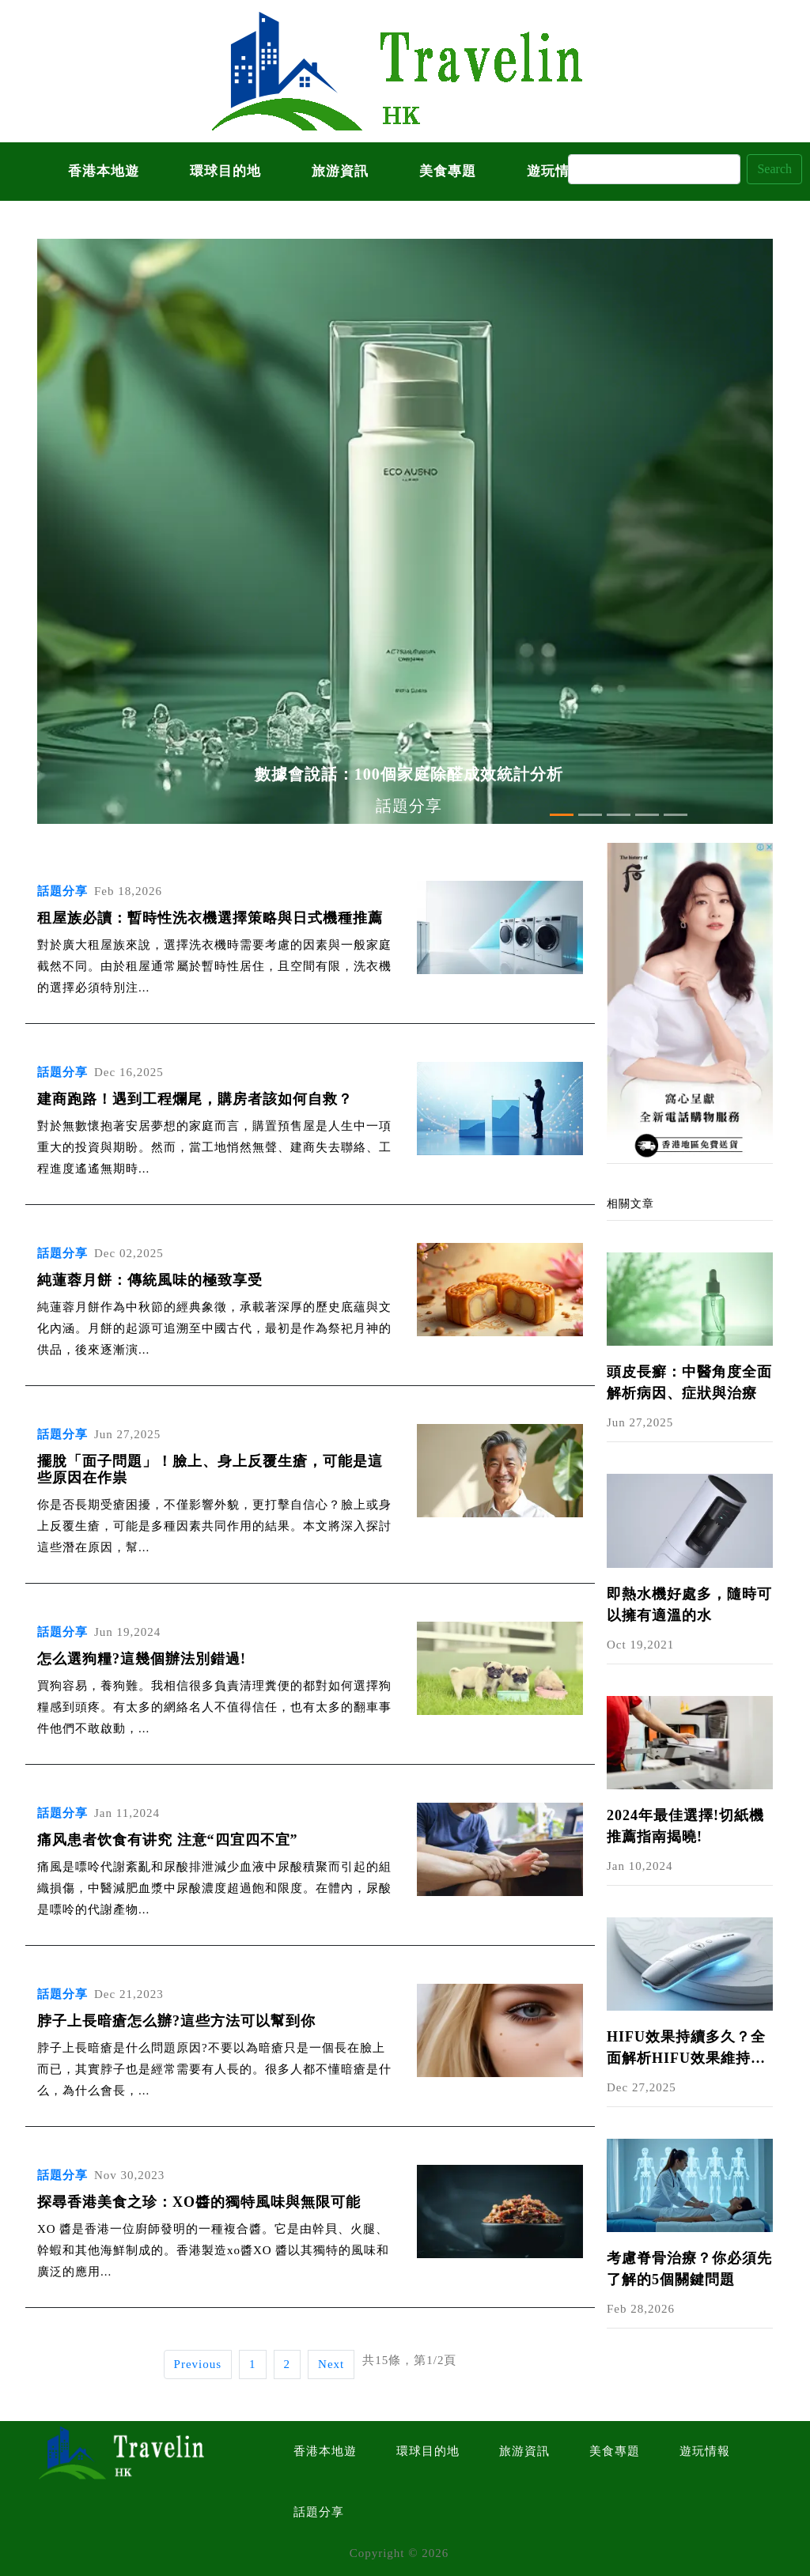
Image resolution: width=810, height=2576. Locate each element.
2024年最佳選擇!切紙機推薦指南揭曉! (685, 1826)
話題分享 (318, 2512)
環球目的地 (225, 171)
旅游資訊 (340, 171)
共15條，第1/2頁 (409, 2360)
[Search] (654, 169)
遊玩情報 (704, 2451)
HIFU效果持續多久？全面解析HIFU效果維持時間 (686, 2049)
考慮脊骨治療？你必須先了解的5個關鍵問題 (689, 2268)
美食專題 (447, 171)
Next (331, 2364)
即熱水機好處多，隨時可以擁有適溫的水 (689, 1604)
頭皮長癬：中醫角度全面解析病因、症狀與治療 (689, 1382)
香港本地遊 (103, 171)
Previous (198, 2364)
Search (774, 169)
